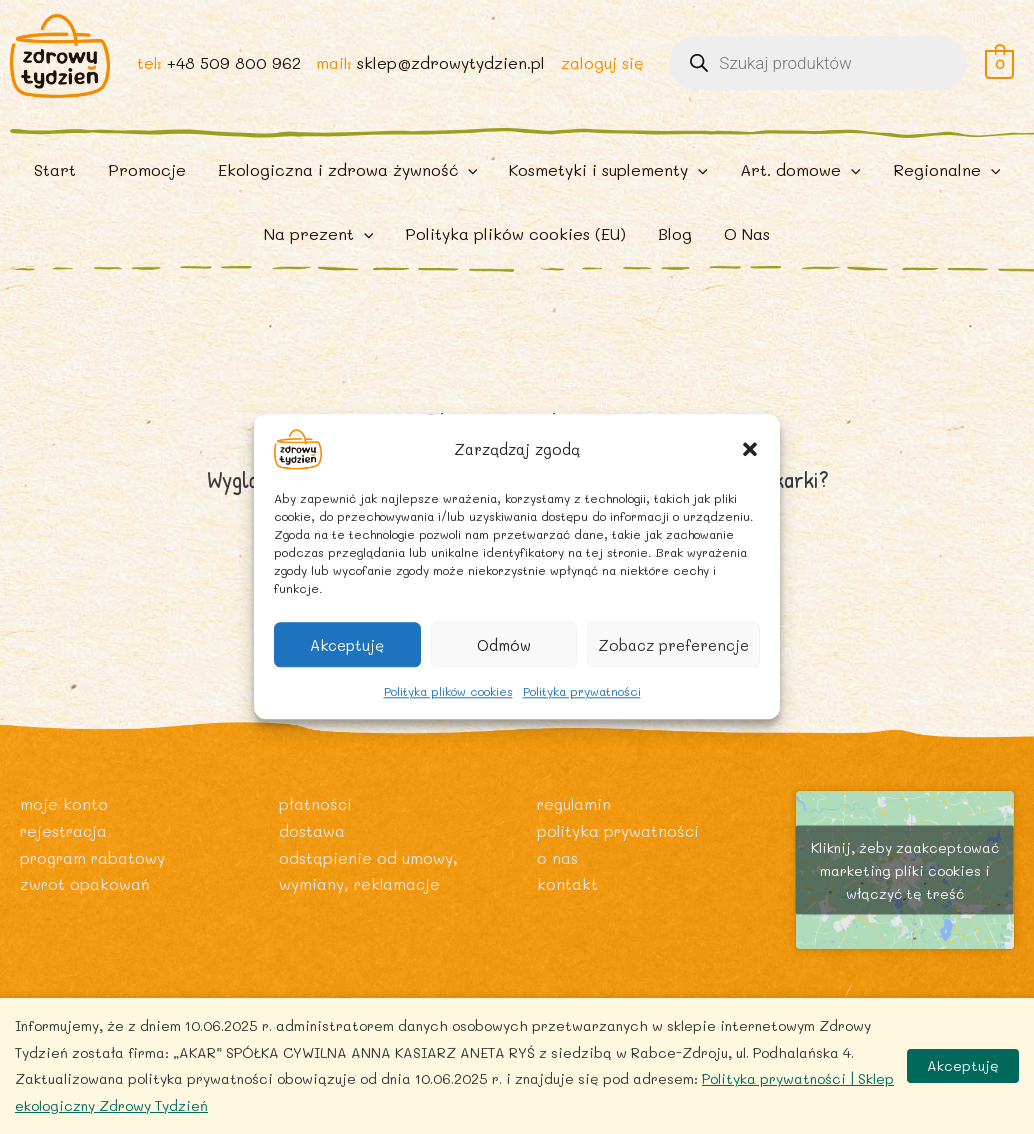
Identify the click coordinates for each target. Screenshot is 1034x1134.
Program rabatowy (96, 864)
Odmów (504, 645)
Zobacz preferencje (673, 645)
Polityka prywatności (582, 691)
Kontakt (567, 890)
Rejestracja (66, 837)
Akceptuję (347, 645)
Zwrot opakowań (86, 890)
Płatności (316, 811)
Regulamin (576, 811)
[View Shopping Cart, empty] (999, 71)
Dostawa (312, 837)
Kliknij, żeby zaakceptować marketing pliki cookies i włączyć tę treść (905, 877)
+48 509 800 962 (231, 71)
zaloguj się (601, 71)
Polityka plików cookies (448, 691)
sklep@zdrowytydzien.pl (450, 71)
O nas (557, 864)
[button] (750, 449)
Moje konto (64, 811)
